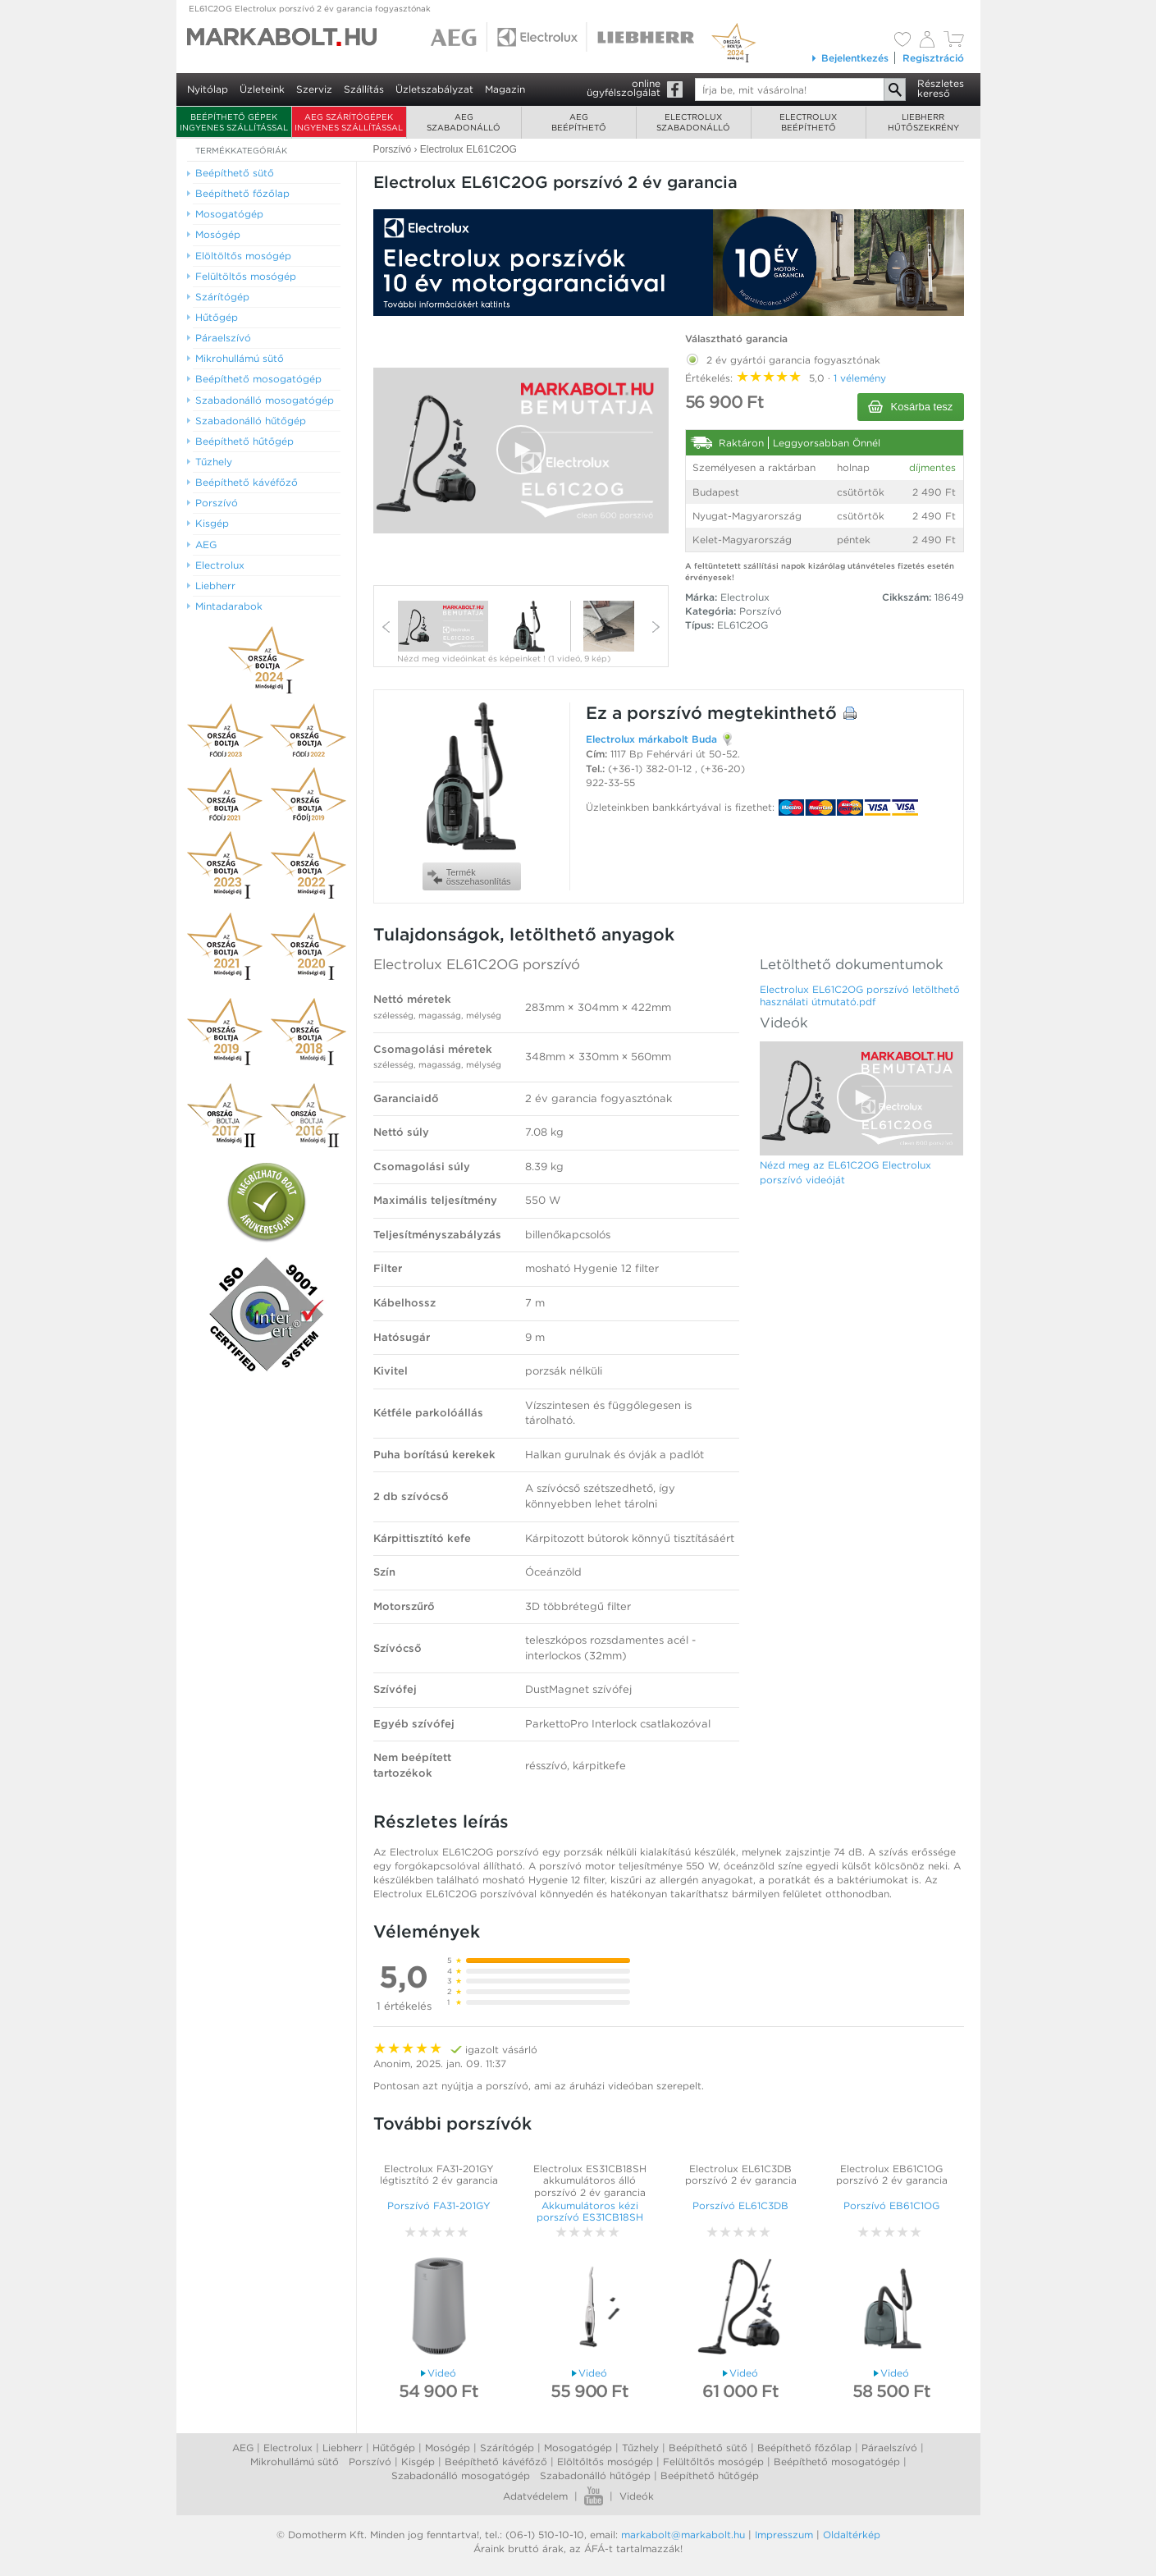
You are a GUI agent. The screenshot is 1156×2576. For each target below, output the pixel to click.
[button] (521, 450)
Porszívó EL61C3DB (740, 2205)
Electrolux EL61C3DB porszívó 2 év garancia (741, 2174)
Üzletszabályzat (434, 89)
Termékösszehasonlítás (469, 876)
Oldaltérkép (851, 2534)
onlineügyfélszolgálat (623, 87)
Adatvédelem (535, 2496)
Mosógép (447, 2447)
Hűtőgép (393, 2447)
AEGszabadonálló (463, 122)
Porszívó (760, 611)
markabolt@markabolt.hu (683, 2534)
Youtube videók (593, 2496)
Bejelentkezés (850, 58)
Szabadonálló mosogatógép (460, 2475)
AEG (243, 2447)
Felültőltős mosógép (713, 2461)
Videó (438, 2373)
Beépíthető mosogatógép (837, 2461)
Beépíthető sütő (708, 2447)
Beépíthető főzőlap (804, 2447)
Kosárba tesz (910, 407)
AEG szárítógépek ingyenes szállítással (349, 122)
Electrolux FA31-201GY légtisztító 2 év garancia (439, 2174)
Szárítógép (507, 2447)
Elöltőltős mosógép (605, 2461)
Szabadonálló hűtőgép (595, 2475)
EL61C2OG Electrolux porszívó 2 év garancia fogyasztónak (310, 8)
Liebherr (342, 2447)
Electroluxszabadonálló (693, 122)
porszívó (664, 712)
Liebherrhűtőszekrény (923, 122)
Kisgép (418, 2461)
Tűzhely (640, 2447)
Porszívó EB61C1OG (891, 2205)
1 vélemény (860, 378)
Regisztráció (933, 58)
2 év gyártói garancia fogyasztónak (782, 357)
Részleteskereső (940, 88)
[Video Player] (521, 450)
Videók (636, 2496)
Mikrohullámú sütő (294, 2461)
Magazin (505, 89)
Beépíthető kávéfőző (496, 2461)
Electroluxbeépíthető (808, 122)
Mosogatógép (578, 2447)
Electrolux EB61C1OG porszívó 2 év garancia (892, 2174)
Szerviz (314, 89)
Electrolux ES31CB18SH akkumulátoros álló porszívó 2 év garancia (590, 2180)
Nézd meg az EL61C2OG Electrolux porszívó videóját (845, 1172)
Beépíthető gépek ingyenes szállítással (234, 122)
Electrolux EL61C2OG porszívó (476, 964)
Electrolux (288, 2447)
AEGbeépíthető (578, 122)
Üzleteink (262, 89)
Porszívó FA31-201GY (439, 2205)
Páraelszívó (889, 2447)
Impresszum (784, 2534)
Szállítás (364, 89)
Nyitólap (207, 89)
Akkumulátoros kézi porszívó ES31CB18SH (590, 2211)
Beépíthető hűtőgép (709, 2475)
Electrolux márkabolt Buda (651, 739)
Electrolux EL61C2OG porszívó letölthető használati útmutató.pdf (860, 995)
